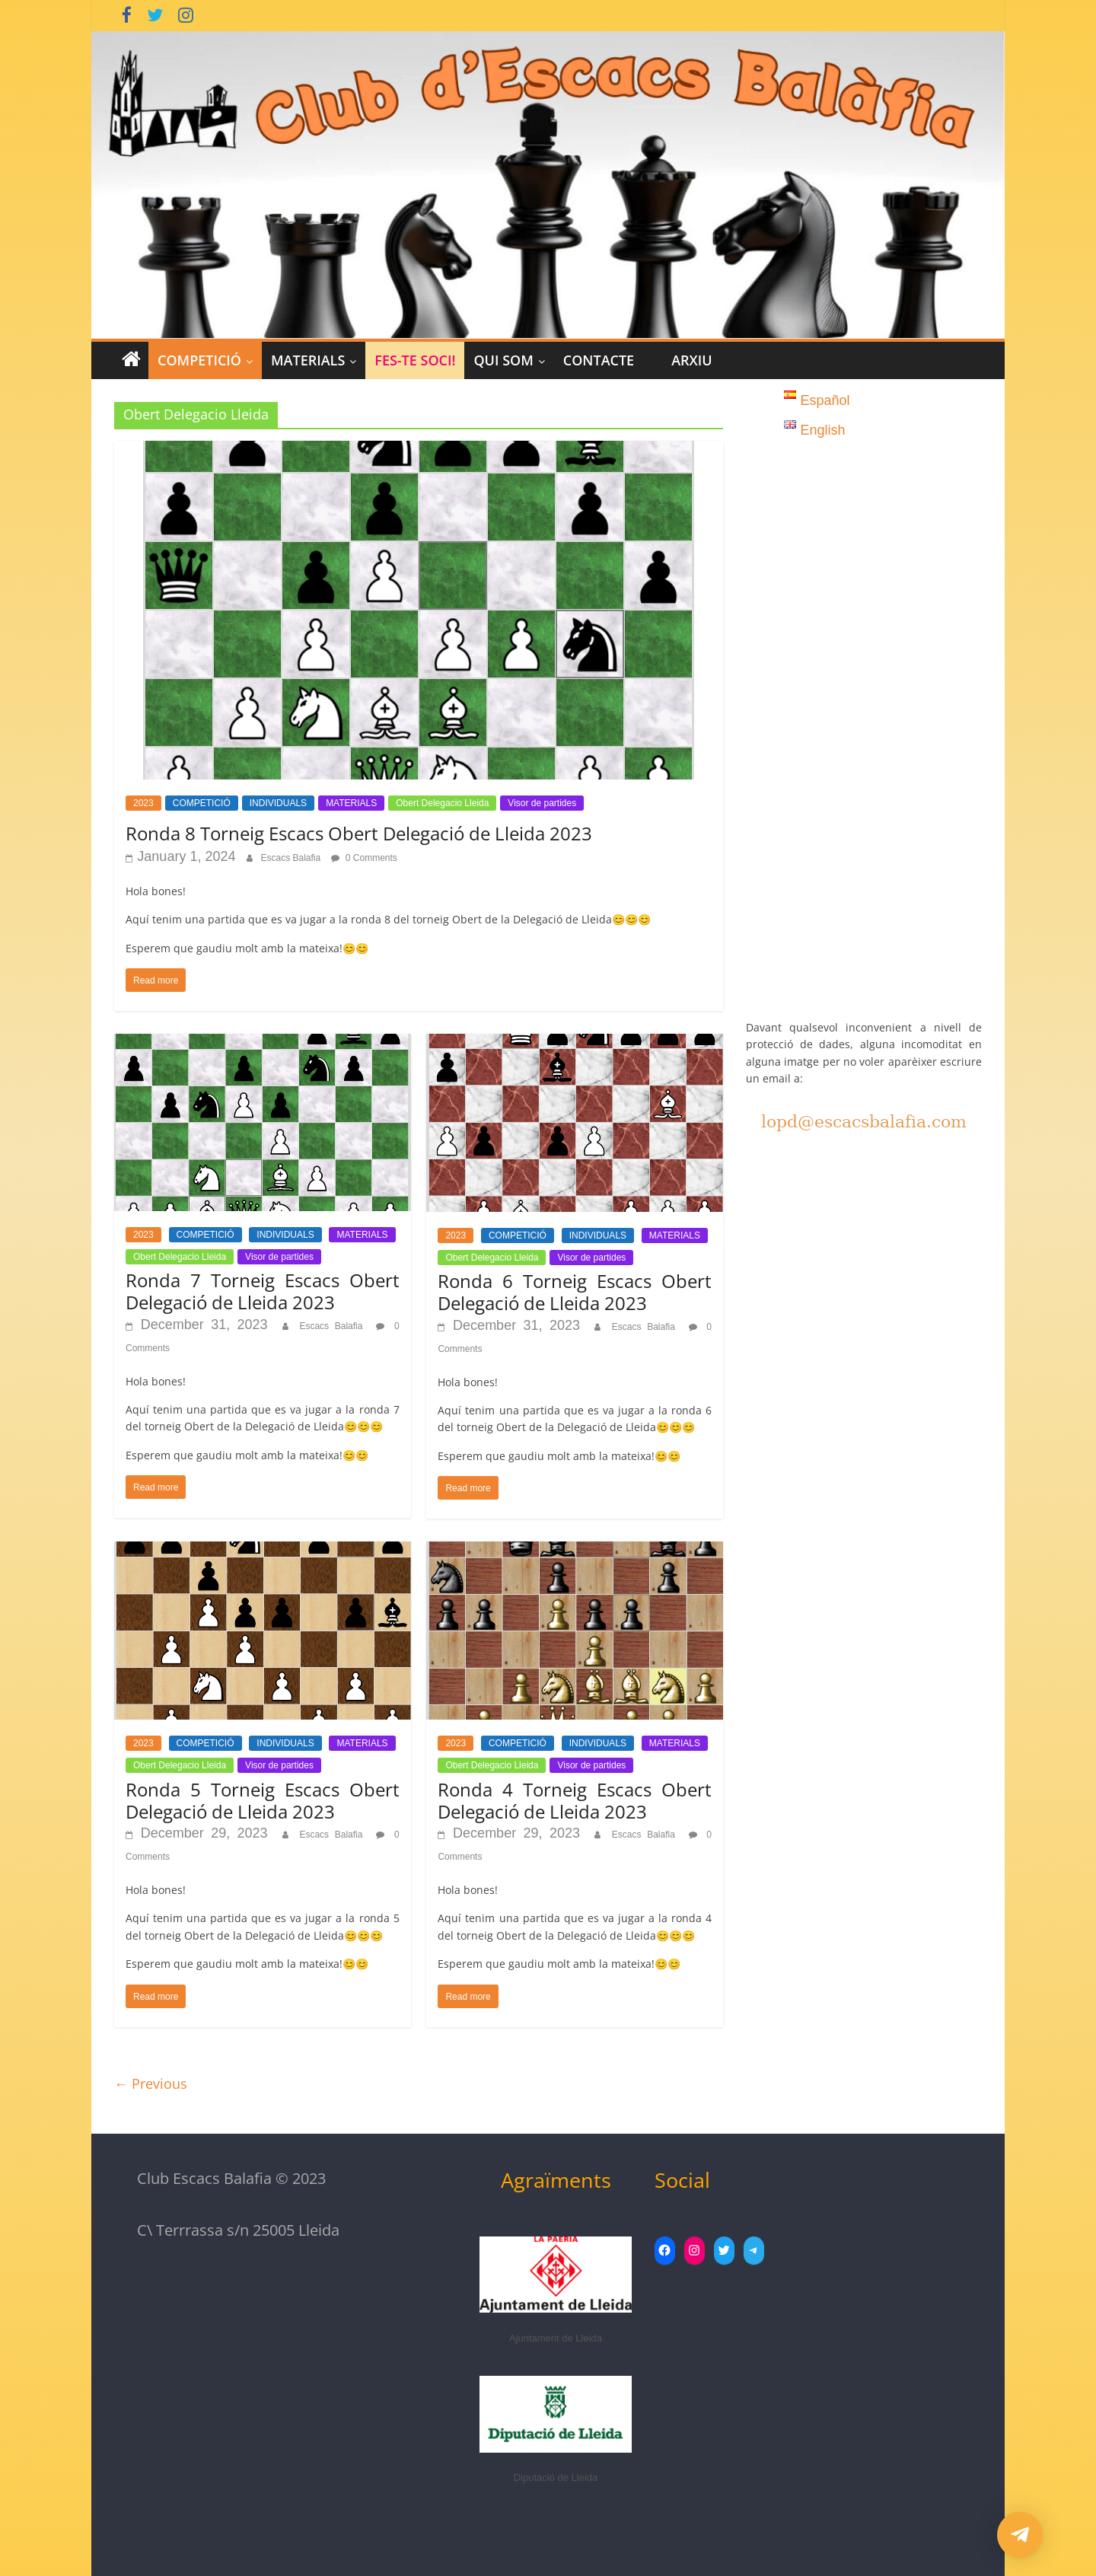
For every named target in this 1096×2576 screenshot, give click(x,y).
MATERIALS (308, 360)
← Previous (150, 2083)
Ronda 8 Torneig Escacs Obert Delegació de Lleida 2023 (359, 833)
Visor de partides (542, 803)
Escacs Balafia (291, 858)
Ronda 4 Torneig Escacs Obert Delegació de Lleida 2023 (575, 1800)
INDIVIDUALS (278, 803)
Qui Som (503, 360)
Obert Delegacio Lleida (442, 803)
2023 (143, 803)
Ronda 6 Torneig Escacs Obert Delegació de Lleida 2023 (575, 1291)
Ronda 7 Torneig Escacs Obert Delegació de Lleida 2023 (263, 1291)
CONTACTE (598, 360)
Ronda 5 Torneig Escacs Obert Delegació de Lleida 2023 (263, 1800)
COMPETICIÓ (199, 360)
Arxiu (691, 360)
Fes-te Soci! (414, 360)
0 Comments (364, 858)
